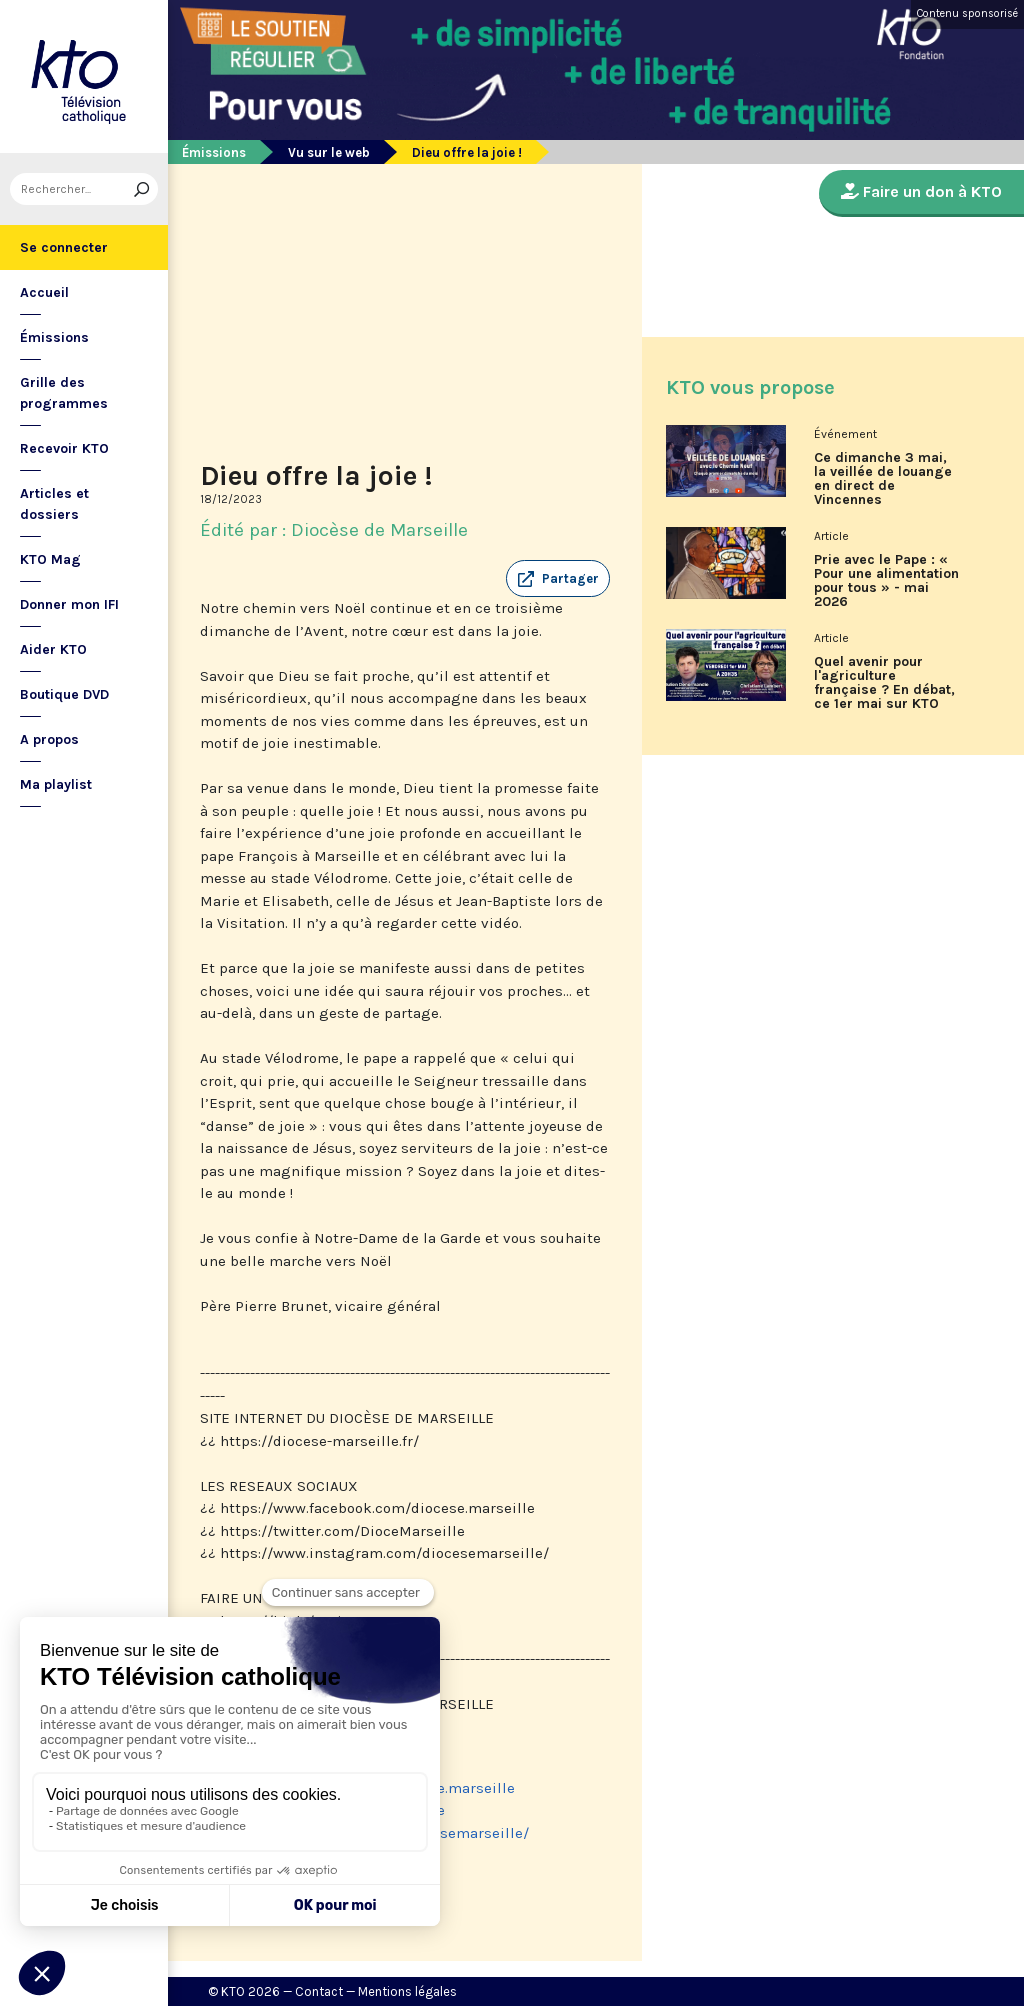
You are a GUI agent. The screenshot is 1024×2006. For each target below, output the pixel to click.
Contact (319, 1991)
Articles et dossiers (54, 504)
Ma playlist (56, 784)
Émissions (54, 337)
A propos (49, 739)
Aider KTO (53, 649)
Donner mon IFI (69, 604)
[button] (558, 579)
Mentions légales (407, 1991)
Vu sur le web (329, 152)
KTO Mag (50, 559)
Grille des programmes (64, 393)
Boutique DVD (64, 694)
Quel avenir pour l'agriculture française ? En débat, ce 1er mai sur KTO (884, 683)
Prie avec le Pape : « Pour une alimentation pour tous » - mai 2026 (886, 581)
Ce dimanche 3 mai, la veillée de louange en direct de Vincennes (883, 479)
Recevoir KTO (64, 448)
